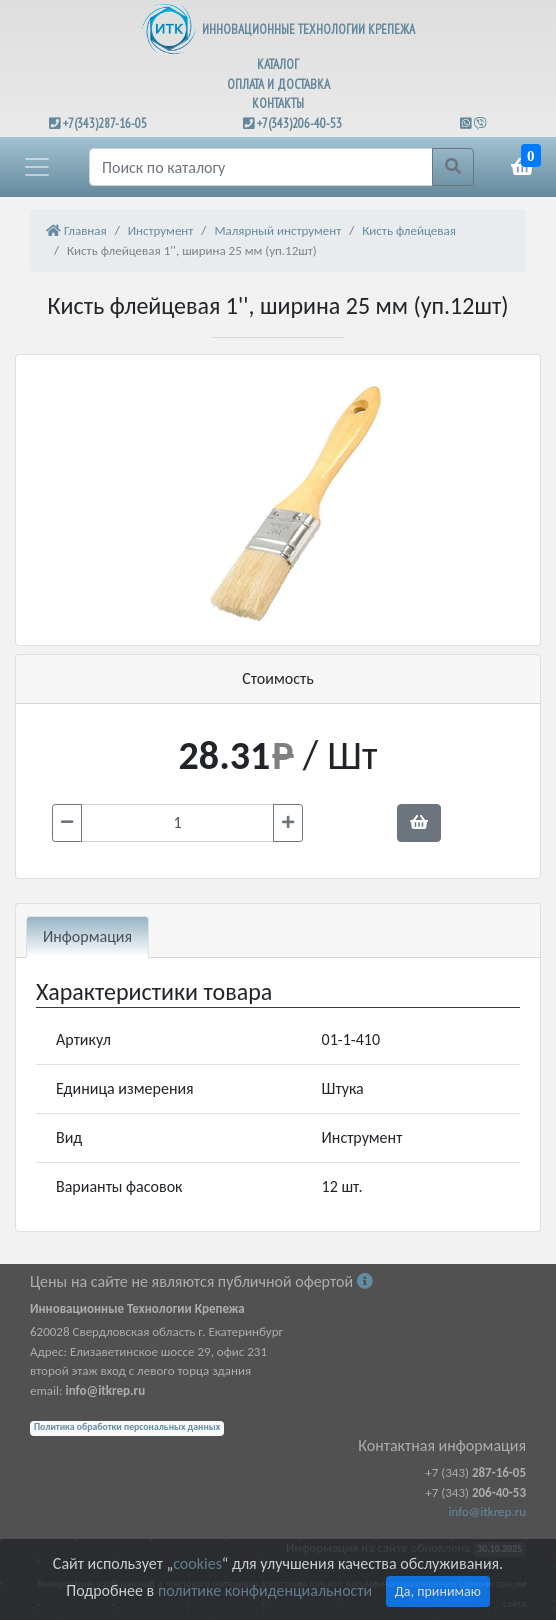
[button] (37, 167)
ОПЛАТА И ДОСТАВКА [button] (278, 84)
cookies (197, 1563)
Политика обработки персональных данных (127, 1427)
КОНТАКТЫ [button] (278, 103)
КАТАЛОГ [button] (278, 64)
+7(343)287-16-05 (105, 123)
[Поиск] (261, 167)
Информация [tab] (87, 936)
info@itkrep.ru (487, 1511)
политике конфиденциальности (265, 1590)
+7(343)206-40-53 (299, 123)
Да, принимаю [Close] (438, 1591)
